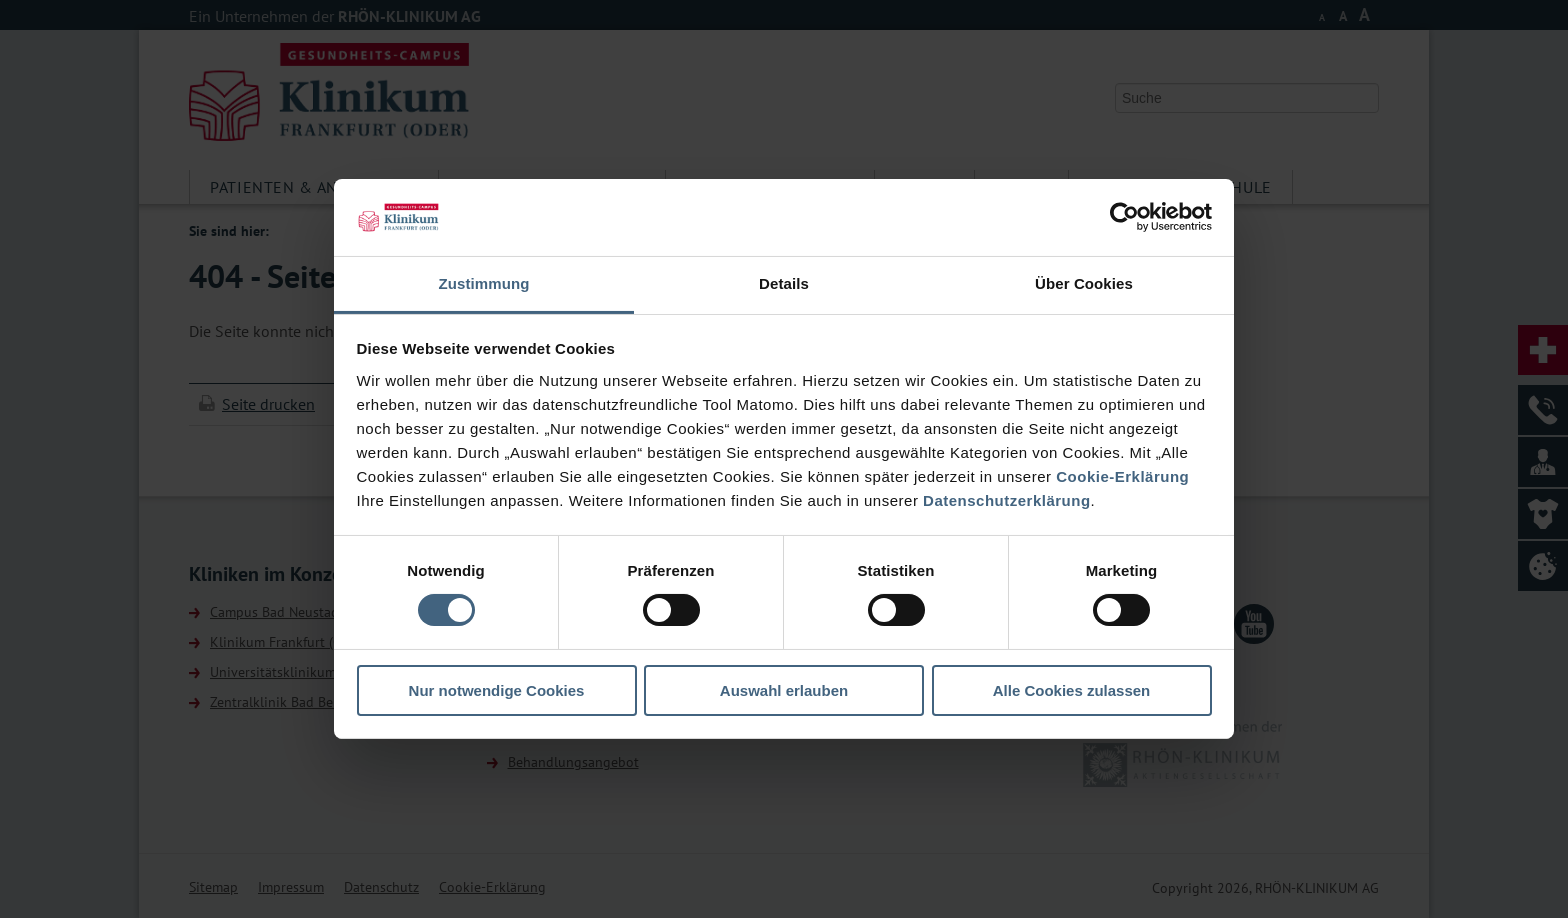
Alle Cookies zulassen (1072, 690)
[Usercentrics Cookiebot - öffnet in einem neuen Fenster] (1124, 217)
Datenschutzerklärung (1007, 500)
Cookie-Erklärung (1122, 476)
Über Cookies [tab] (1084, 283)
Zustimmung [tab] (484, 283)
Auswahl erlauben (784, 690)
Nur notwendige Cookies (497, 690)
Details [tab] (784, 283)
